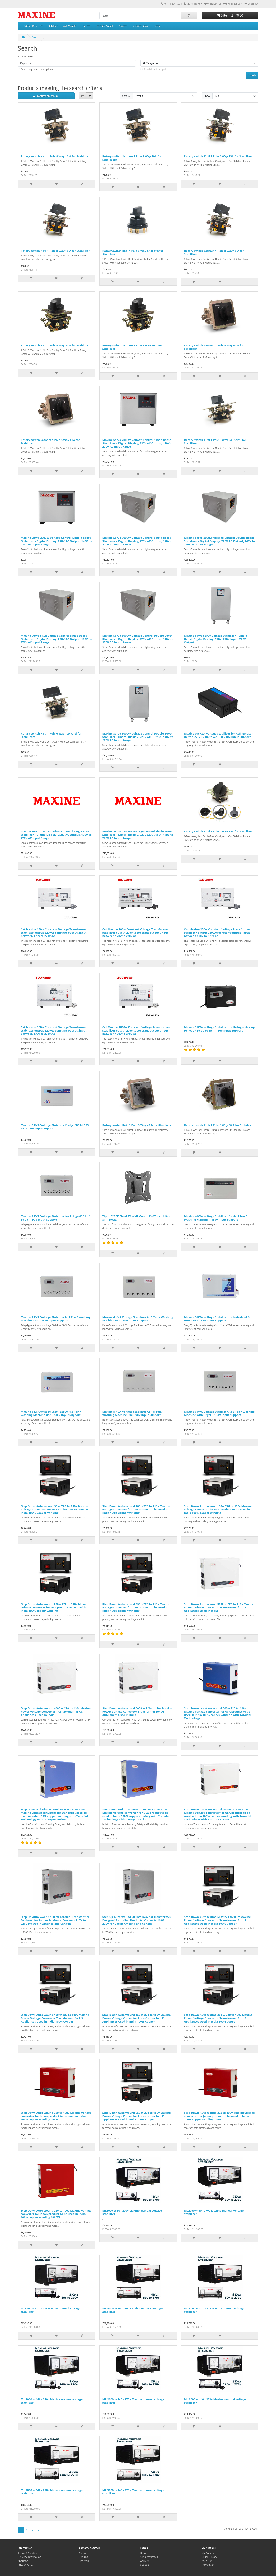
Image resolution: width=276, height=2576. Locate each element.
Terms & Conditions (29, 2553)
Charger (85, 26)
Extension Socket (104, 26)
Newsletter (208, 2564)
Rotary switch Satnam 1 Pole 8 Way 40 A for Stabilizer (214, 346)
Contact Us (85, 2553)
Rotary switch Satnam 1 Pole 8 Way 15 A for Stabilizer (214, 252)
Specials (144, 2564)
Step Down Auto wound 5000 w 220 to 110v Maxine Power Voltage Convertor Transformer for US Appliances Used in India (137, 1711)
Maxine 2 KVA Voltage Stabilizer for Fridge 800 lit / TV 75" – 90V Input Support (55, 1217)
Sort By (126, 96)
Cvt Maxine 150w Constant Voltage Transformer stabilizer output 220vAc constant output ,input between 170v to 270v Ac (54, 932)
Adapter (123, 26)
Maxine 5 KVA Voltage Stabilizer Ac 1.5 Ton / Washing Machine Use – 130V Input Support (51, 1413)
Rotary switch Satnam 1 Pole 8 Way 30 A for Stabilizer (132, 346)
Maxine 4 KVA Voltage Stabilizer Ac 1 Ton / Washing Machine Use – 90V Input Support (137, 1318)
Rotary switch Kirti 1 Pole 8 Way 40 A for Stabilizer (136, 1125)
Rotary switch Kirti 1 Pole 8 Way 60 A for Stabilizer (218, 1125)
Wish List (207, 2560)
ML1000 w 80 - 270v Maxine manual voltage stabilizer (132, 2212)
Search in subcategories (156, 69)
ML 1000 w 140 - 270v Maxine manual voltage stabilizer (52, 2400)
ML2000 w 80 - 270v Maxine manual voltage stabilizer (214, 2212)
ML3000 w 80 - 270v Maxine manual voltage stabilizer (50, 2310)
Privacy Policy (25, 2564)
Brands (144, 2553)
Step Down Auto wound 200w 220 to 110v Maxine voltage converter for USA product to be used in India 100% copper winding (54, 1607)
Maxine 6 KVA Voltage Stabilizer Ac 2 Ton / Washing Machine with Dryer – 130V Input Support (219, 1413)
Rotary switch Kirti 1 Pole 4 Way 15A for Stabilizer (218, 831)
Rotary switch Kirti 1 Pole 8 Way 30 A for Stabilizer (55, 345)
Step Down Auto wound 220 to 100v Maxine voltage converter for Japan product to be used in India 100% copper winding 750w (219, 2116)
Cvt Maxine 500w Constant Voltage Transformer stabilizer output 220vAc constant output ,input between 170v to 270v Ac (54, 1030)
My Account (208, 2553)
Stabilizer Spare (141, 26)
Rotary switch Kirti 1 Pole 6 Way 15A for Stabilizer (218, 156)
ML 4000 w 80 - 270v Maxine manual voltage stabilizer (132, 2310)
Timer (157, 26)
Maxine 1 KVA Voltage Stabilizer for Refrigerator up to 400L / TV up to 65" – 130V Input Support (219, 1028)
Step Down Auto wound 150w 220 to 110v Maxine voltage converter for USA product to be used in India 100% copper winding (218, 1509)
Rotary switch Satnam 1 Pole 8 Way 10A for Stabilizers (132, 157)
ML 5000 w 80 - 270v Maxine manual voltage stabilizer (214, 2310)
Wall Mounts (69, 26)
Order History (209, 2557)
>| (39, 2530)
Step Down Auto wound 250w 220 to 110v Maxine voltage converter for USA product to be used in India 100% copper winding (136, 1607)
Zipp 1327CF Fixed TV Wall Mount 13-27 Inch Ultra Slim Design (136, 1217)
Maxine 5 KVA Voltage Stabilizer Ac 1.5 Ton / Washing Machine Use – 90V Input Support (132, 1413)
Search (35, 37)
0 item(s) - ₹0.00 (230, 15)
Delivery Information (29, 2557)
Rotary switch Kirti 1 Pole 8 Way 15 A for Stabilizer (55, 251)
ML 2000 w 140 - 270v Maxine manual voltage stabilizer (133, 2400)
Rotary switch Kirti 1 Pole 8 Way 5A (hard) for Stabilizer (215, 441)
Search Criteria (25, 56)
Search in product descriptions (37, 69)
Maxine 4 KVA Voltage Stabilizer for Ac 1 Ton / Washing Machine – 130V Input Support (215, 1217)
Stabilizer (53, 26)
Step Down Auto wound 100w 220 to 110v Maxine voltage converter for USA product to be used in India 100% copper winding (136, 1509)
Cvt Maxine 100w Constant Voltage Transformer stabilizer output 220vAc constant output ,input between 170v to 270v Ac (135, 932)
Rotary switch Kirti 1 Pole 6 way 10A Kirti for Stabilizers (51, 735)
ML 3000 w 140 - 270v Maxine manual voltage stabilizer (215, 2400)
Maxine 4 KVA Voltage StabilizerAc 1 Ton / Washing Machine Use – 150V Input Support (56, 1318)
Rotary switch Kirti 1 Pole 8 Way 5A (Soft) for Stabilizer (133, 252)
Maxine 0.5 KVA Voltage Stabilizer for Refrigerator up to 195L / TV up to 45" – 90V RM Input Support (218, 735)
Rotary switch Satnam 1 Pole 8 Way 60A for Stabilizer (50, 441)
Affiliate (144, 2560)
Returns (83, 2557)
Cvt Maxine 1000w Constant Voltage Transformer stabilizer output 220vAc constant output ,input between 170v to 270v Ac (136, 1030)
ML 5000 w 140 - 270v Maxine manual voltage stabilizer (133, 2491)
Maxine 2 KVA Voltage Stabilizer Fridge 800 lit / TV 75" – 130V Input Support (55, 1126)
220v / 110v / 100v (33, 26)
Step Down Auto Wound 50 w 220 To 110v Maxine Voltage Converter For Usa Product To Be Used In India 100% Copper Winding (54, 1509)
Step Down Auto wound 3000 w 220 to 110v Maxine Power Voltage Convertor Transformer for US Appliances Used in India (219, 1607)
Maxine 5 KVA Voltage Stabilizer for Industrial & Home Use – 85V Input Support (217, 1318)
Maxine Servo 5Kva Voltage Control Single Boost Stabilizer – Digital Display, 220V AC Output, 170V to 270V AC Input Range (56, 639)
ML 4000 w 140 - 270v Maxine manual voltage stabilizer (52, 2491)
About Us (23, 2560)
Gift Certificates (149, 2557)
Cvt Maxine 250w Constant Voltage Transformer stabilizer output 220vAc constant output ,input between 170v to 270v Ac (217, 932)
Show (207, 96)
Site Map (84, 2560)
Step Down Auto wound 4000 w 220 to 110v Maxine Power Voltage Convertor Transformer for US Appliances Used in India (56, 1711)
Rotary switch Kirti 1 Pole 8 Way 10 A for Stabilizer (55, 156)
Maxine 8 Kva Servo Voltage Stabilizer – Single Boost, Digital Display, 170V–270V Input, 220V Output (215, 639)
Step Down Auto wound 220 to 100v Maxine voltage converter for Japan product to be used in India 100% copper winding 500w (56, 2116)
